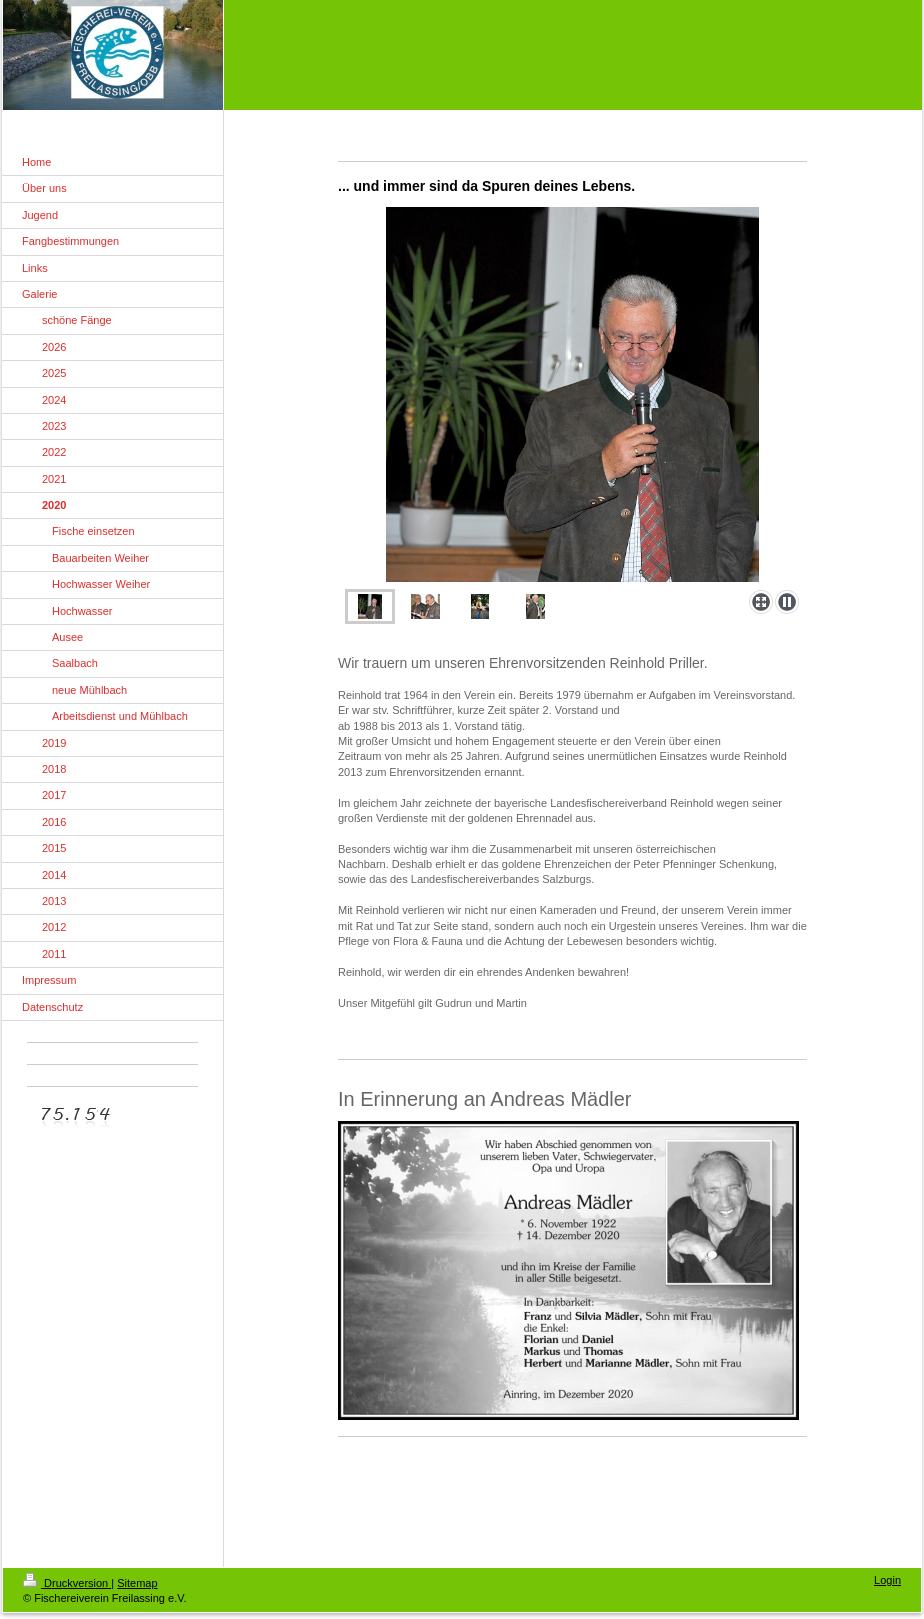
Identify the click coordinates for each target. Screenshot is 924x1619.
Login (887, 1580)
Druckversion (67, 1583)
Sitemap (137, 1583)
